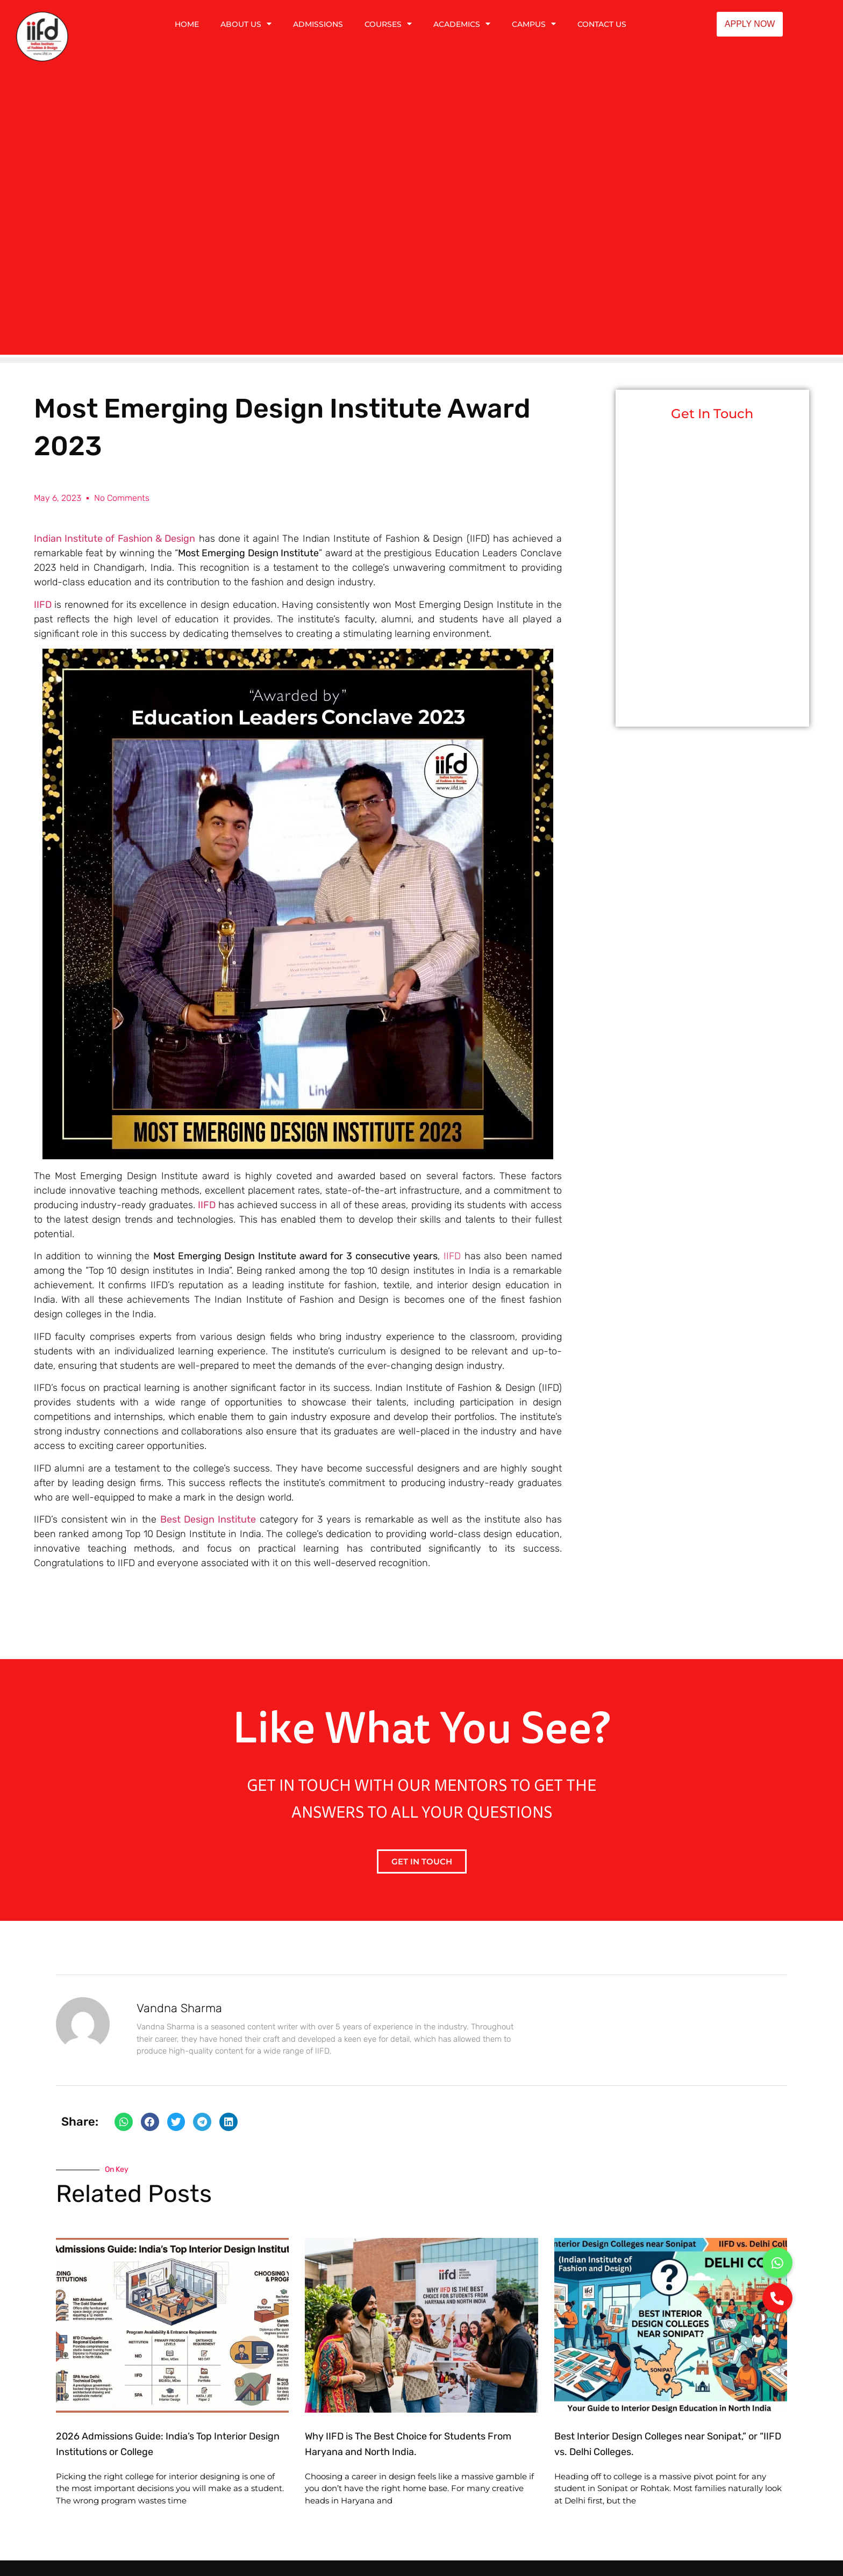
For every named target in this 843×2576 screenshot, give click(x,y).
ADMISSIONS (318, 24)
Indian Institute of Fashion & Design (115, 538)
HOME (187, 24)
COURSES (388, 24)
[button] (124, 2122)
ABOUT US (246, 24)
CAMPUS (534, 24)
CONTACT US (601, 24)
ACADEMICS (461, 24)
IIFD (207, 1205)
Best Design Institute (208, 1519)
